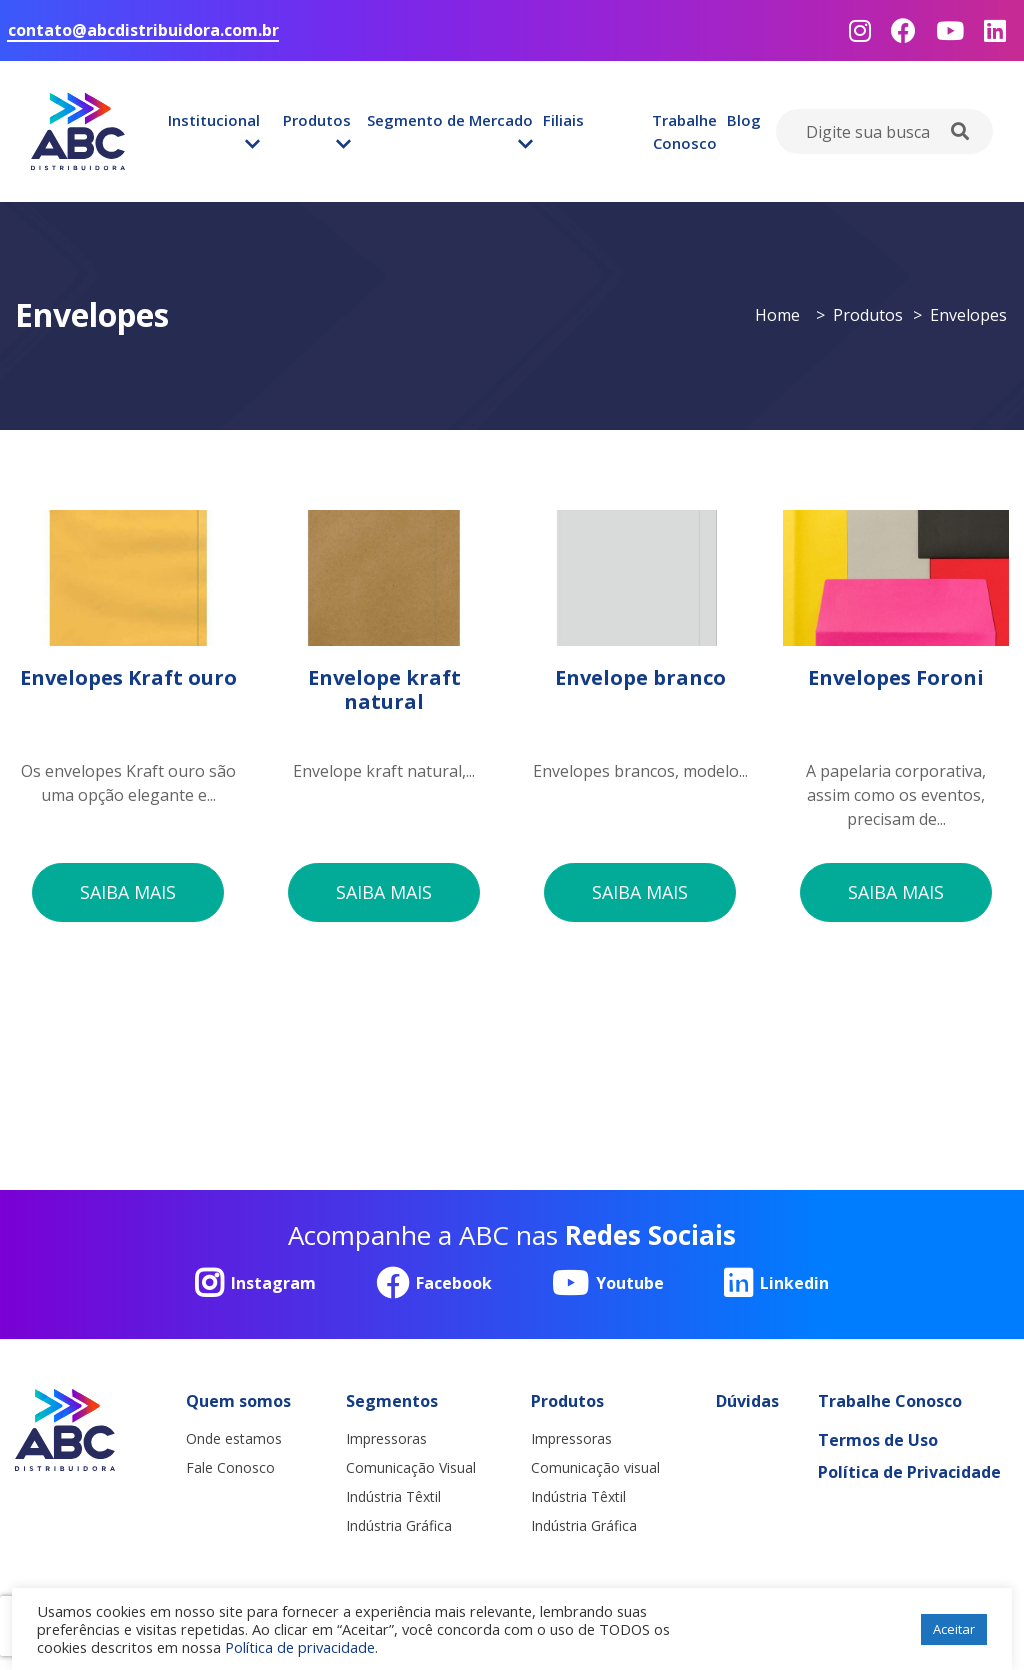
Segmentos (392, 1402)
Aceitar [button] (954, 1629)
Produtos (317, 120)
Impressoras (386, 1439)
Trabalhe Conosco (684, 131)
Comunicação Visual (411, 1468)
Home (777, 315)
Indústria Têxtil (393, 1497)
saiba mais (128, 892)
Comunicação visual (595, 1468)
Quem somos (238, 1402)
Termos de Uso (878, 1441)
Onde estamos (234, 1439)
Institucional (214, 120)
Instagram (255, 1284)
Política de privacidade (300, 1647)
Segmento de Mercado (450, 120)
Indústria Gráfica (399, 1526)
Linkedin (776, 1284)
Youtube (608, 1284)
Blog (744, 120)
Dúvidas (747, 1402)
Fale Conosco (230, 1468)
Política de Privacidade (909, 1473)
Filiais (563, 120)
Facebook (434, 1284)
